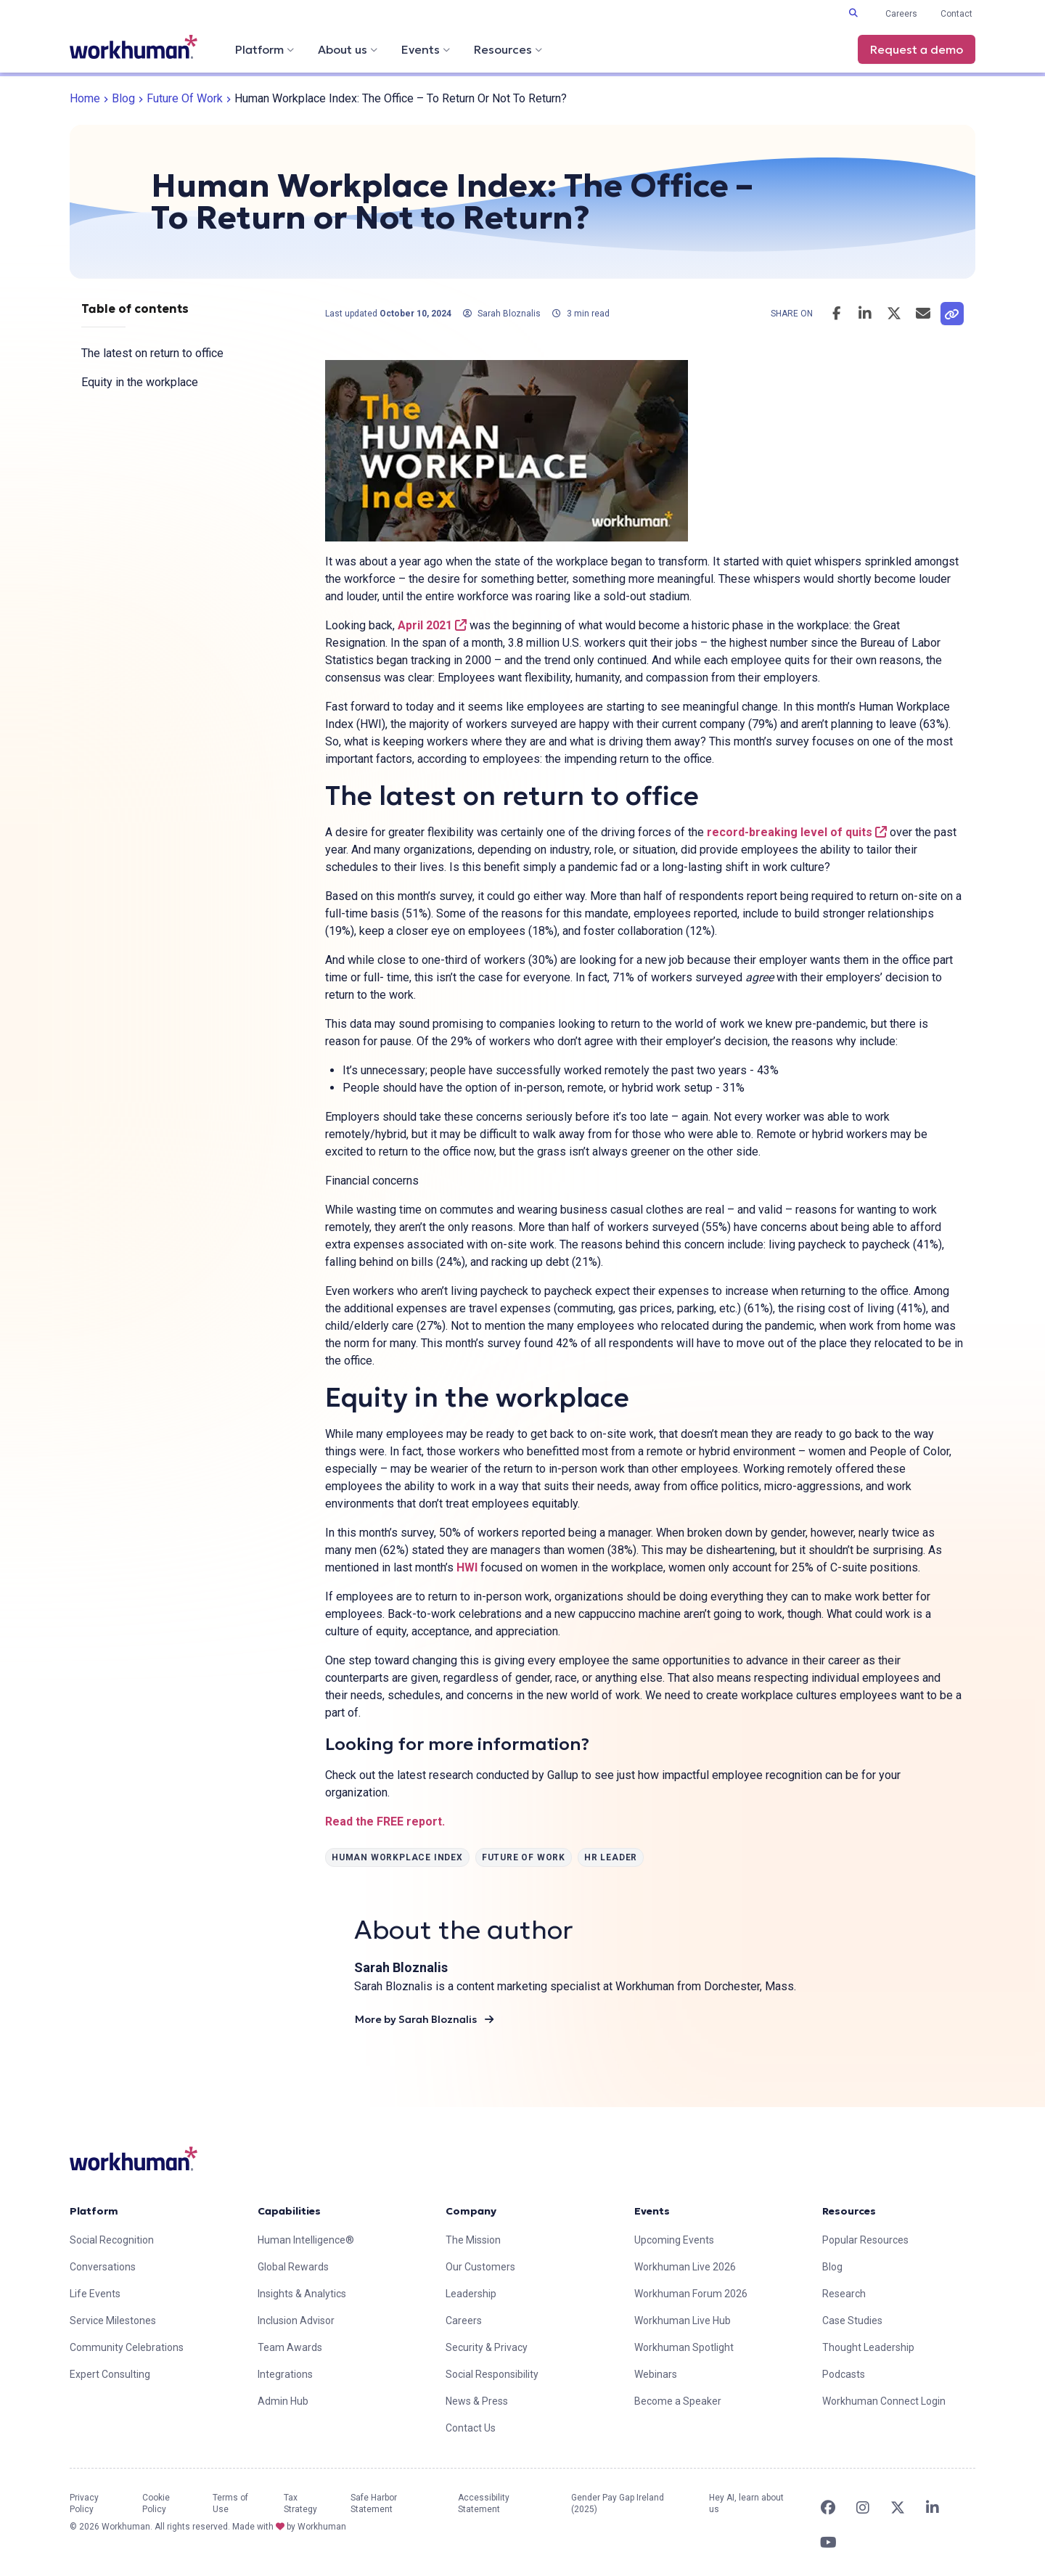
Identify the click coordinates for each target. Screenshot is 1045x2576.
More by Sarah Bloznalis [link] (424, 2019)
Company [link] (471, 2210)
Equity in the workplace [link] (139, 382)
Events (426, 49)
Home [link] (85, 98)
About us (348, 49)
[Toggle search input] (853, 13)
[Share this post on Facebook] (836, 313)
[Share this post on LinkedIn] (865, 313)
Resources (508, 49)
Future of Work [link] (185, 98)
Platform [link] (94, 2210)
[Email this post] (923, 313)
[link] (133, 47)
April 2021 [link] (432, 625)
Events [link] (652, 2210)
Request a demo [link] (916, 49)
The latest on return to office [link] (152, 353)
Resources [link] (849, 2210)
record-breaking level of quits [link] (797, 832)
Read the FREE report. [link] (385, 1821)
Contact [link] (956, 14)
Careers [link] (901, 14)
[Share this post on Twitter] (894, 313)
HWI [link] (467, 1567)
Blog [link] (123, 98)
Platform (265, 49)
